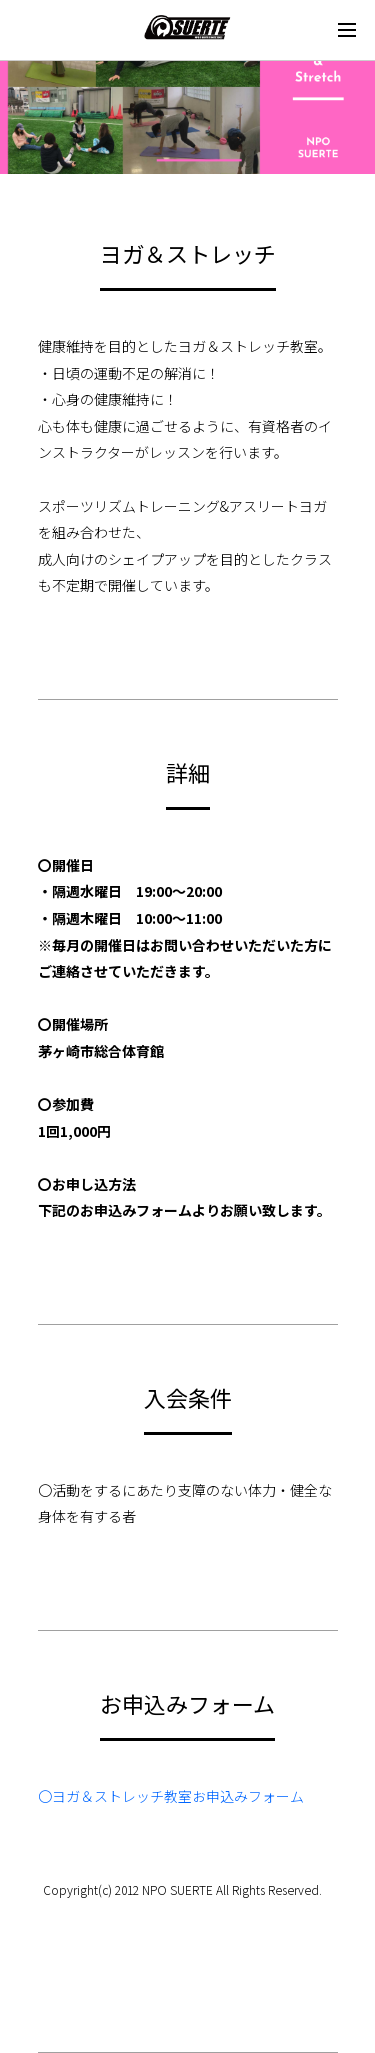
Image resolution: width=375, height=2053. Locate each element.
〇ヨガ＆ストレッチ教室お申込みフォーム (171, 1796)
